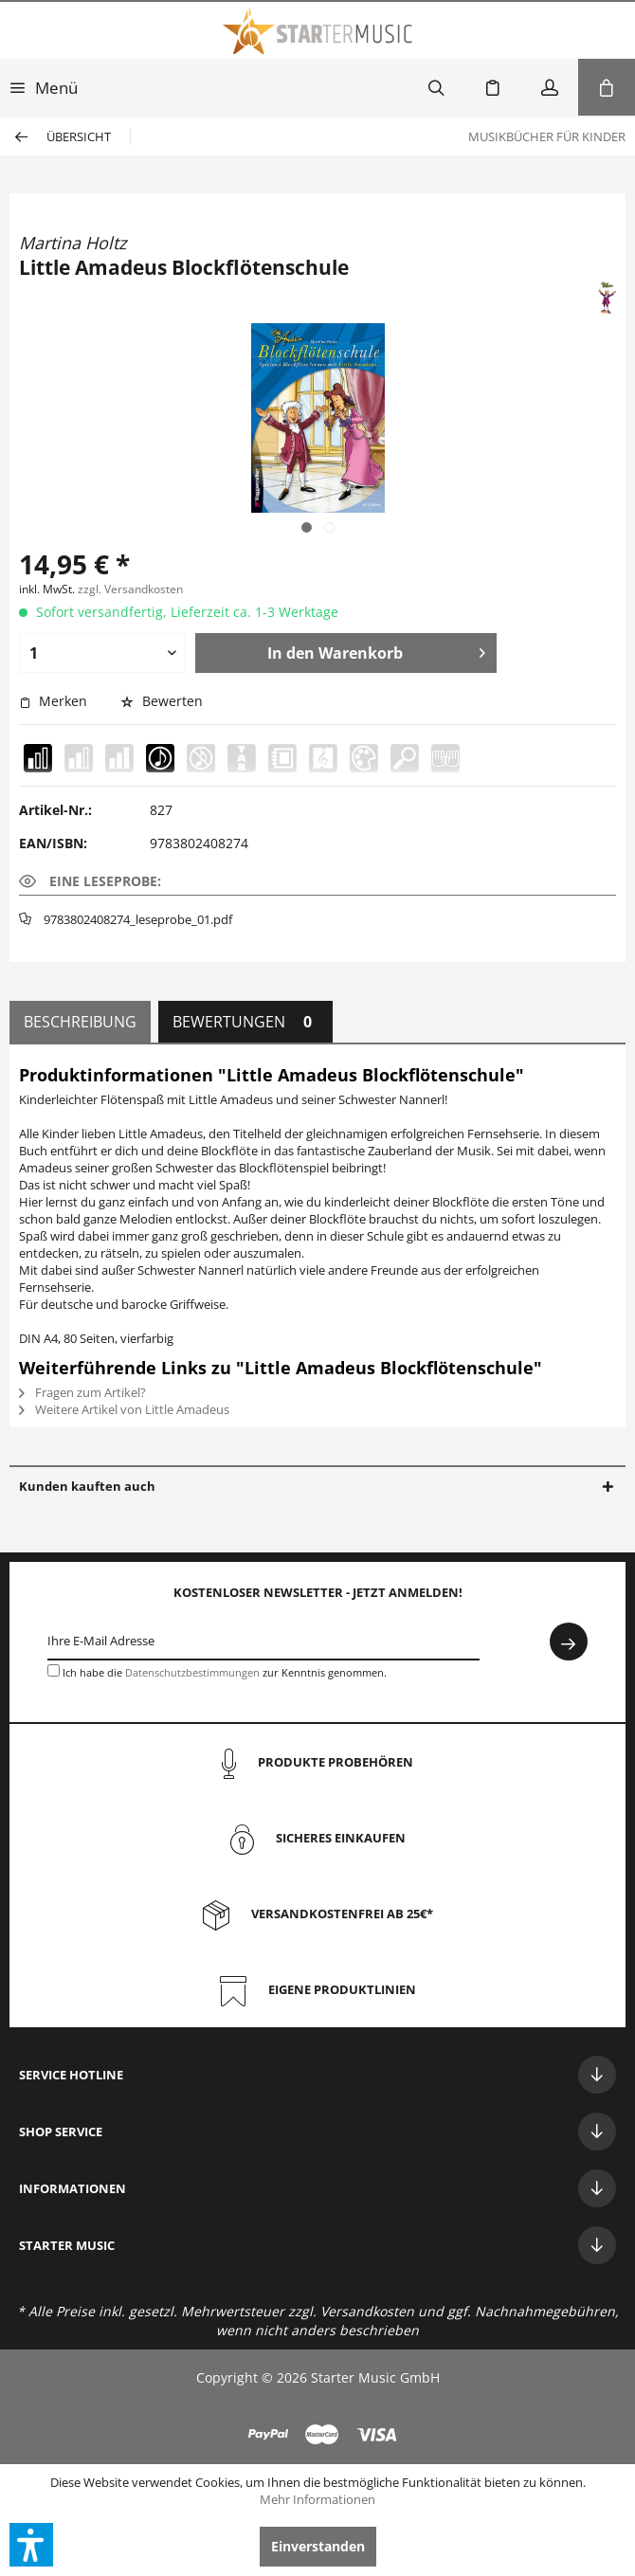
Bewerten (161, 701)
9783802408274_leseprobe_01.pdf (138, 919)
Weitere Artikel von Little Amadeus (124, 1409)
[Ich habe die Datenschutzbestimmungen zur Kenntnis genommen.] (53, 1670)
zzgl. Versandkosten (130, 589)
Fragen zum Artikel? (82, 1392)
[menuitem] (43, 87)
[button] (31, 2545)
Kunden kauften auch (87, 1486)
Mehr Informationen (317, 2499)
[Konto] (549, 87)
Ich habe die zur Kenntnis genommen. (225, 1672)
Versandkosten (367, 2311)
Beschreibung (80, 1021)
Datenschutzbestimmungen (192, 1672)
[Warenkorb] (606, 87)
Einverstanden (318, 2546)
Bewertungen (245, 1021)
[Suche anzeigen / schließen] (436, 87)
